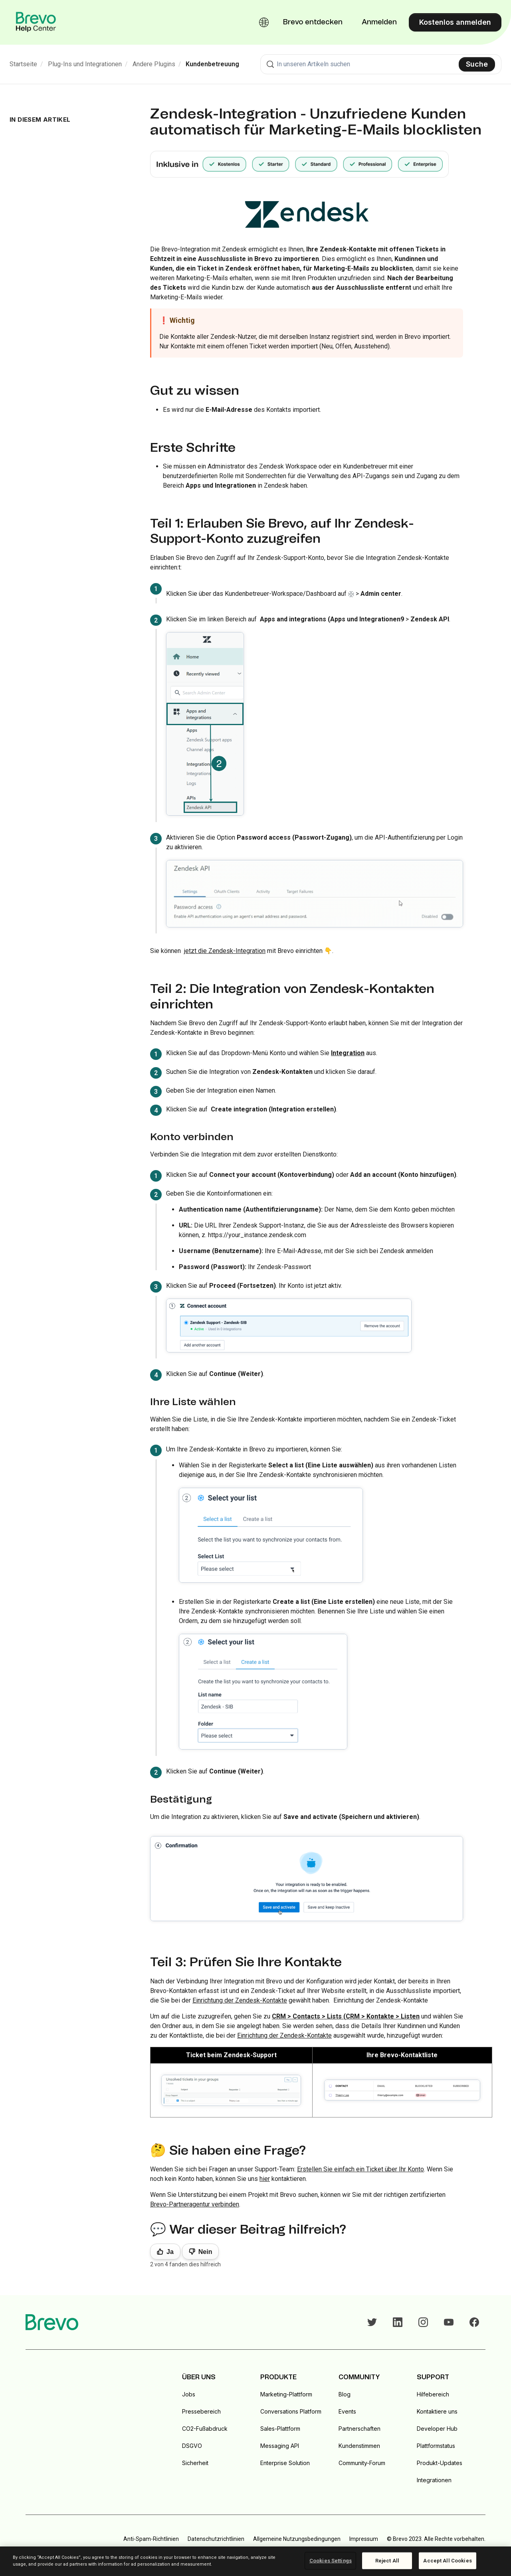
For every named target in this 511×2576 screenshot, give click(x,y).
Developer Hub (437, 2428)
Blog (345, 2394)
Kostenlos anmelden (455, 22)
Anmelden (379, 22)
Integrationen (434, 2480)
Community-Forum (362, 2462)
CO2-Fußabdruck (205, 2428)
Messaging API (279, 2445)
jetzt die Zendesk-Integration (224, 951)
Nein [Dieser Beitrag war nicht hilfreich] (205, 2251)
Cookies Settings (330, 2561)
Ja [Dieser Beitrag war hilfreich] (170, 2251)
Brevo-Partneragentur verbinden (194, 2204)
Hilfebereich (433, 2394)
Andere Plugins (154, 64)
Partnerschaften (359, 2428)
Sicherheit (195, 2462)
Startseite (23, 64)
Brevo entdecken (313, 22)
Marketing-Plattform (286, 2394)
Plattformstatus (436, 2445)
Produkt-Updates (439, 2462)
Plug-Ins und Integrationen (85, 64)
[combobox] (380, 64)
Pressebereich (201, 2411)
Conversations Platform (290, 2411)
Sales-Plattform (280, 2428)
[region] (255, 2561)
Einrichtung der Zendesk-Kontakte (239, 2000)
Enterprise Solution (285, 2462)
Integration (347, 1053)
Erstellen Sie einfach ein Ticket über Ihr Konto (360, 2169)
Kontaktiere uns (437, 2411)
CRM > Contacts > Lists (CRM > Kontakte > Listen (346, 2016)
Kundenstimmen (359, 2445)
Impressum (363, 2539)
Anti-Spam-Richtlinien (151, 2539)
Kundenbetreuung (212, 64)
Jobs (188, 2394)
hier (264, 2179)
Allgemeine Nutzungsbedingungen (297, 2539)
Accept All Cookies (447, 2561)
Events (347, 2411)
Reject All (387, 2561)
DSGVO (192, 2445)
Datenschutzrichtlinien (216, 2539)
